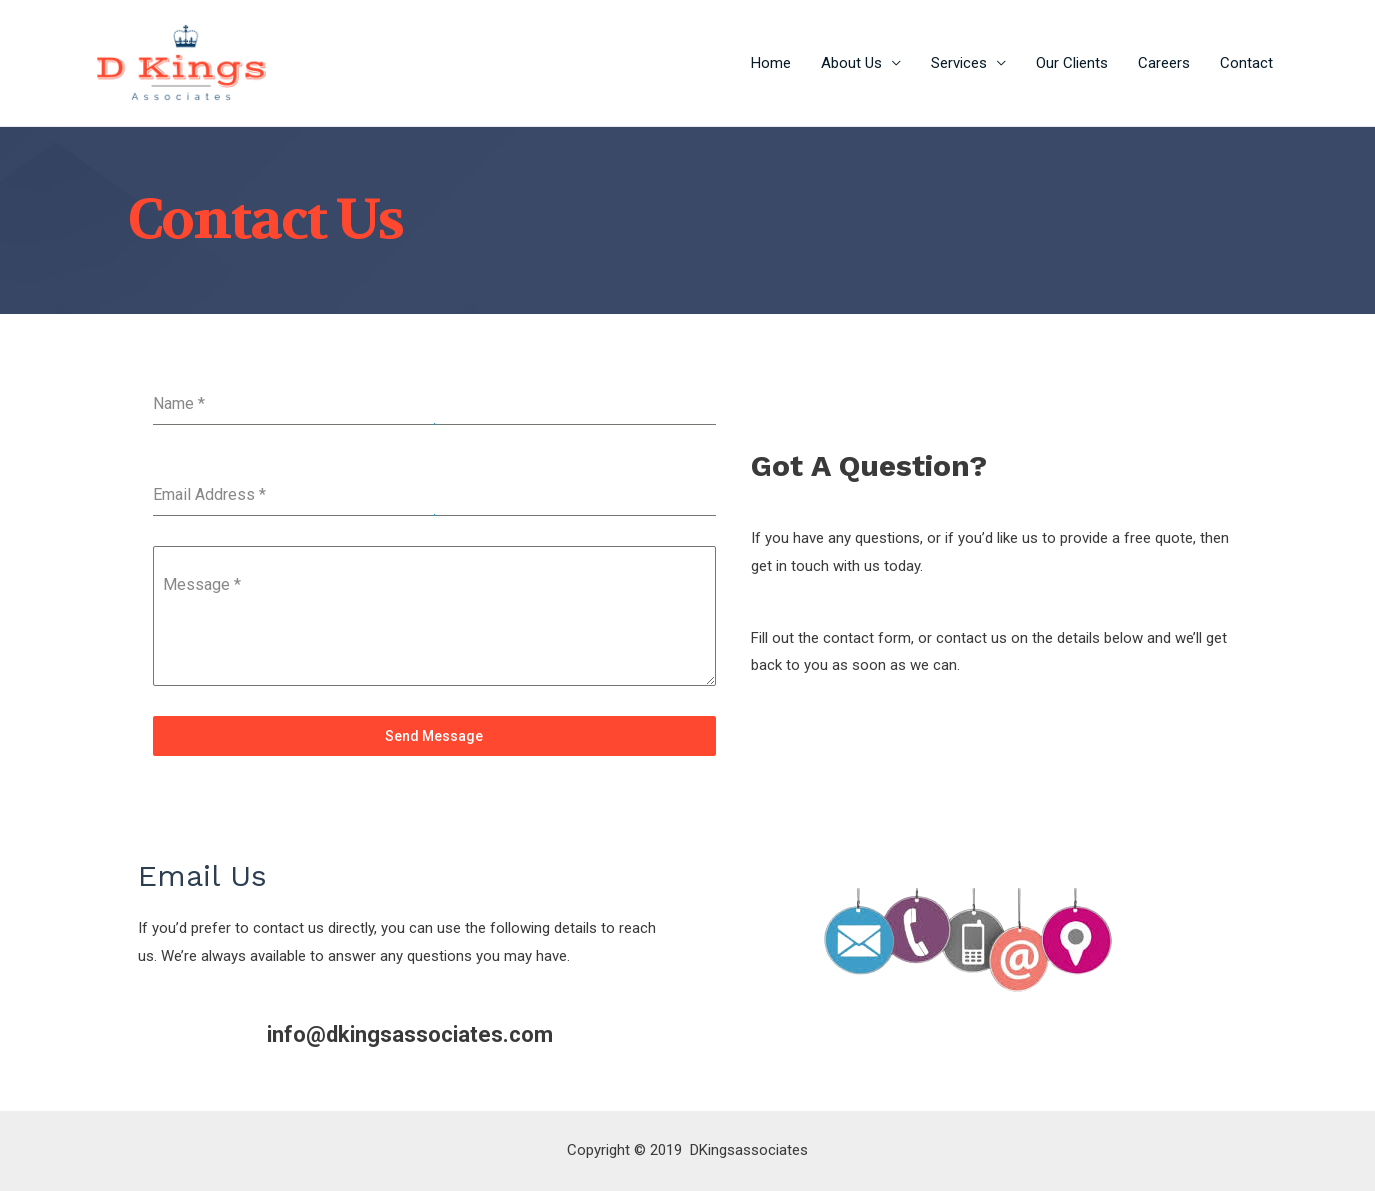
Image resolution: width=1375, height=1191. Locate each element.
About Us (851, 63)
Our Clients (1072, 63)
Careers (1164, 63)
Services (959, 63)
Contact (1246, 63)
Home (771, 63)
